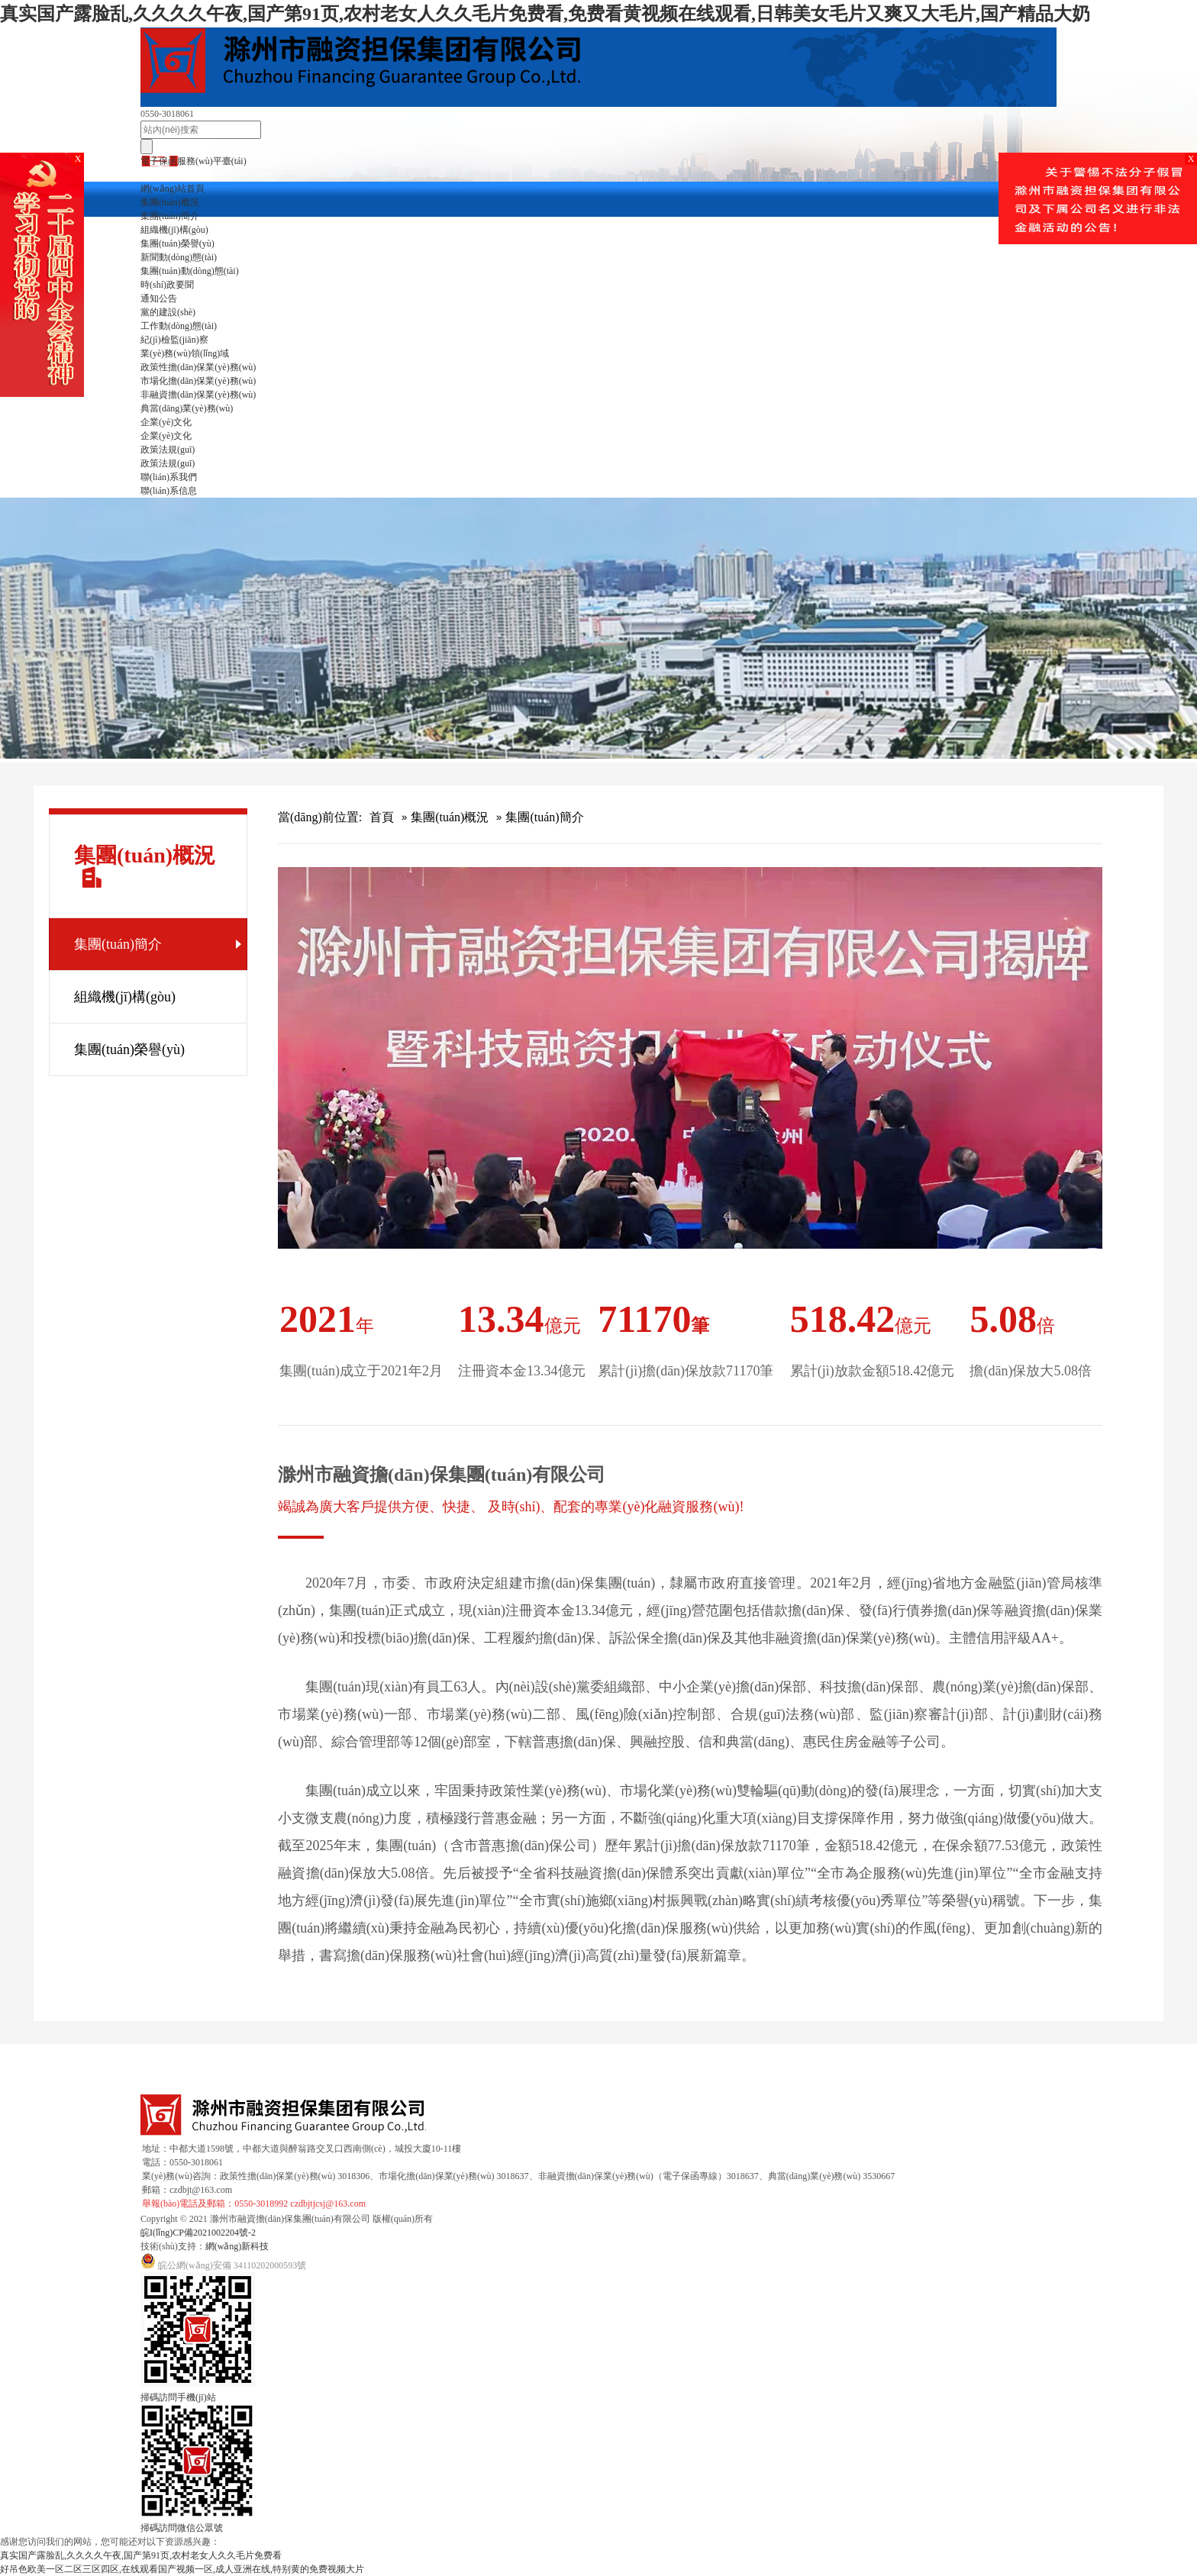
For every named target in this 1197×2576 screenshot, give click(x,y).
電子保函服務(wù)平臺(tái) (193, 161)
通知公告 (158, 298)
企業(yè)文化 (166, 422)
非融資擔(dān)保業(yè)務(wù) (198, 394)
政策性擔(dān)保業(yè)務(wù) (198, 367)
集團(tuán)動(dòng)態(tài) (189, 271)
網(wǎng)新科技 (237, 2246)
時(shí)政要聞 (167, 284)
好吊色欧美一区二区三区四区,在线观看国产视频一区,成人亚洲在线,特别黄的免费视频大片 (182, 2569)
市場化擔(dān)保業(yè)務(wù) (198, 381)
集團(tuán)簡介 (169, 216)
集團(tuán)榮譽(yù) (177, 243)
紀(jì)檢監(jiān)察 (174, 339)
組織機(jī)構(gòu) (174, 229)
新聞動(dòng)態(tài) (178, 257)
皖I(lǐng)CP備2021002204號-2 (198, 2232)
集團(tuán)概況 (169, 202)
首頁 (381, 817)
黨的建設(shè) (167, 312)
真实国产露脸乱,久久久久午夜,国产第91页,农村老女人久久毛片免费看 (141, 2555)
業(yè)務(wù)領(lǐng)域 (184, 353)
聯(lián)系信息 (168, 490)
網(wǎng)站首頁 (172, 188)
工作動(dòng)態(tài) (178, 326)
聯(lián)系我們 (168, 477)
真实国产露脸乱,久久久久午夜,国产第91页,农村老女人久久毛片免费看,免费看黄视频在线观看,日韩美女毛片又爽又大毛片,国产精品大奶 (545, 14)
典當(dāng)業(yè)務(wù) (186, 408)
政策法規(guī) (167, 449)
